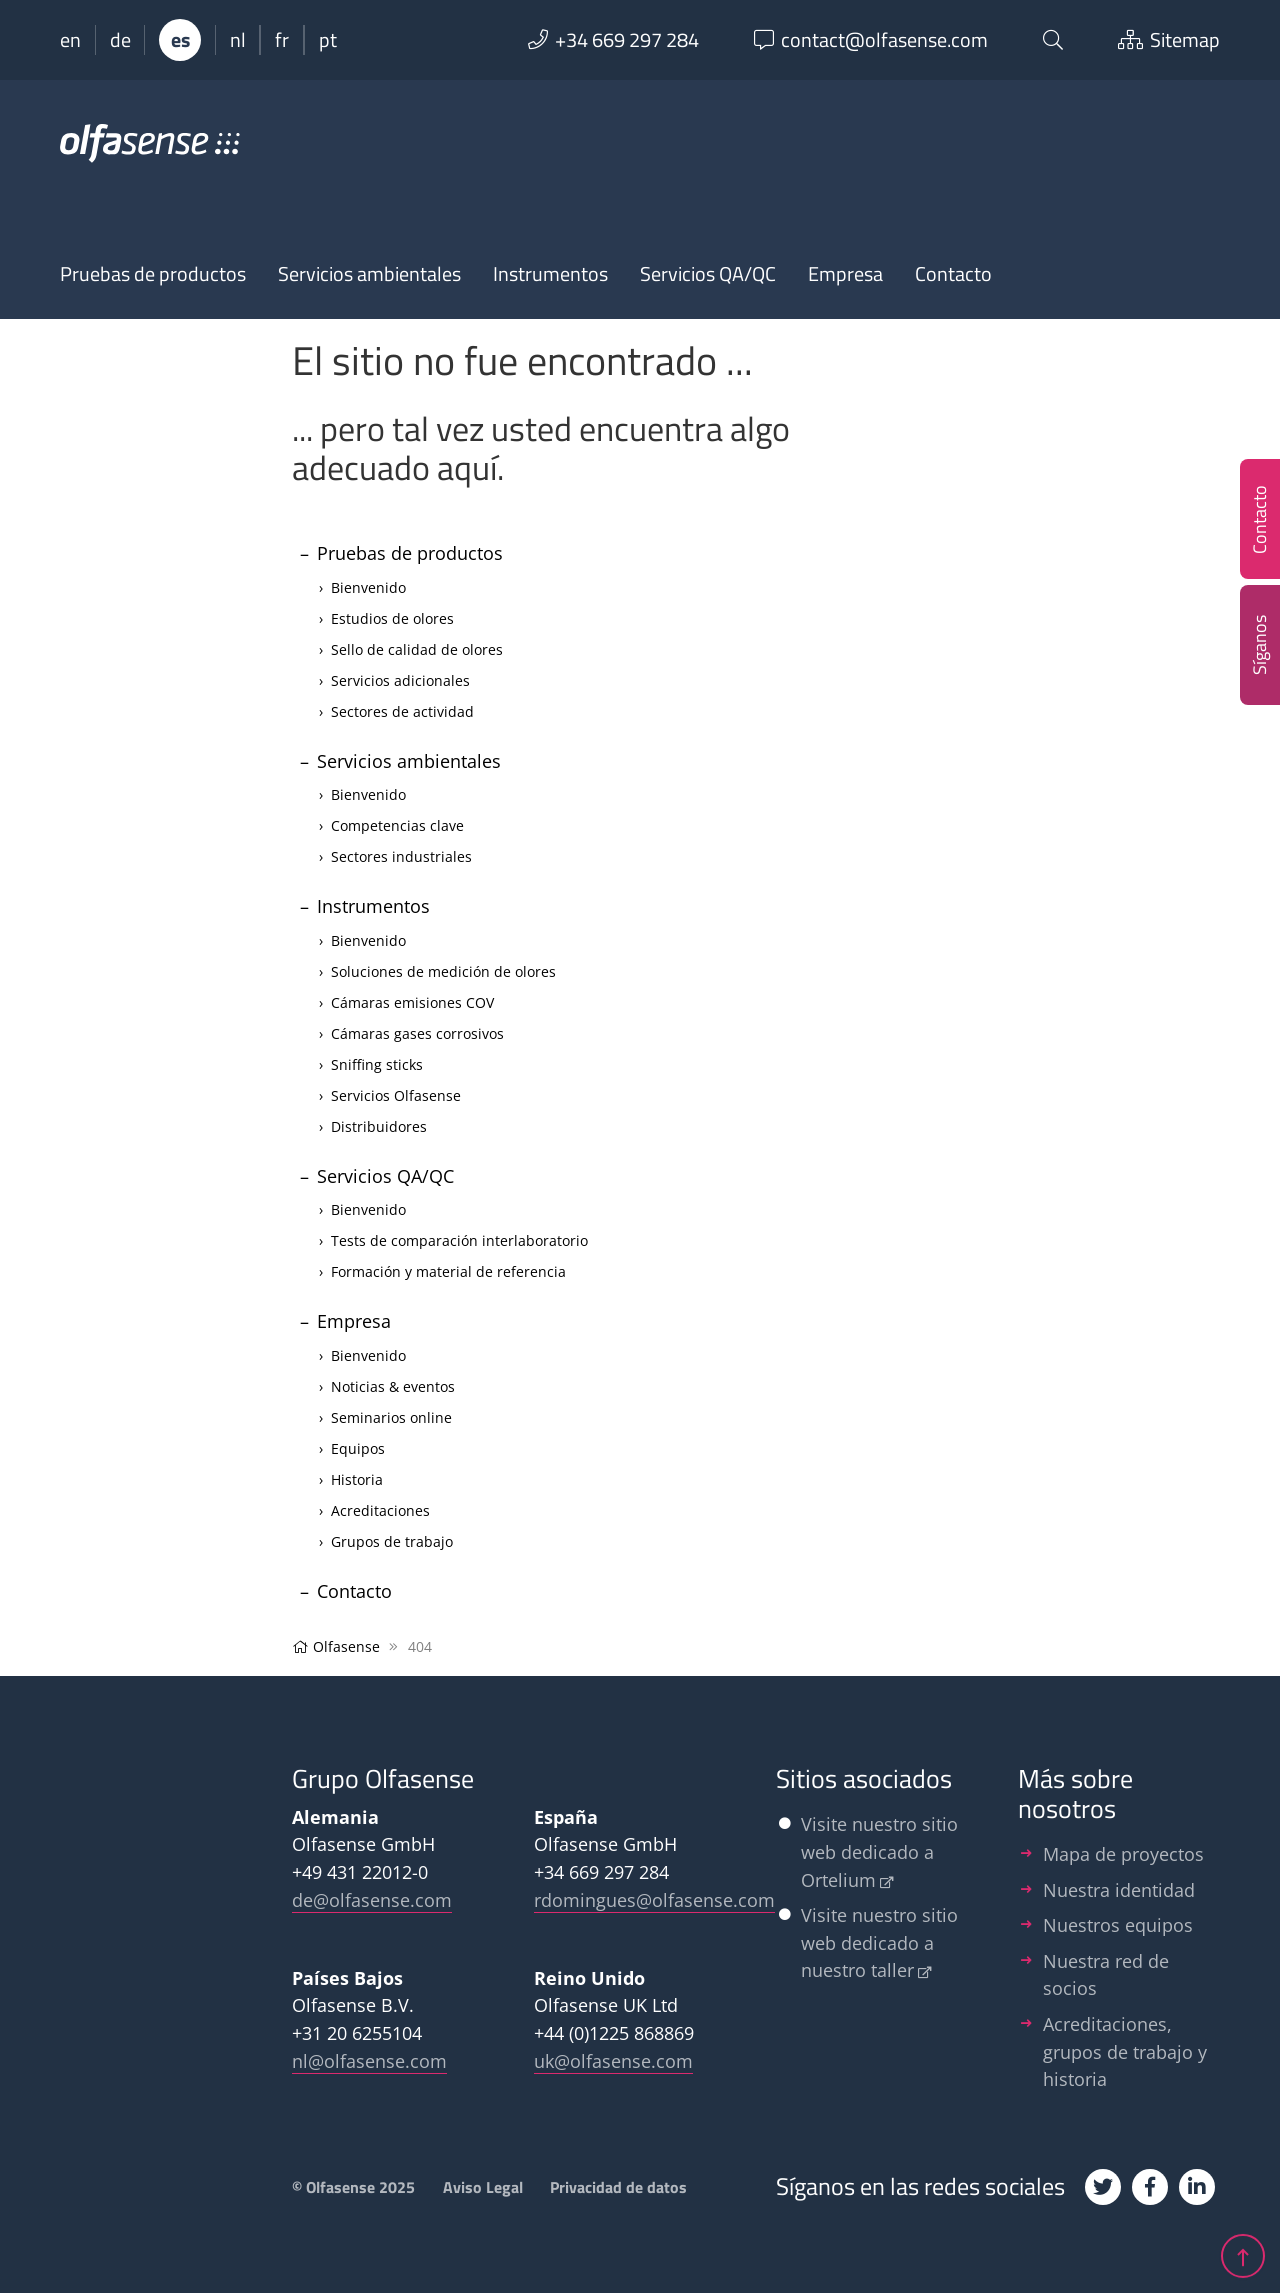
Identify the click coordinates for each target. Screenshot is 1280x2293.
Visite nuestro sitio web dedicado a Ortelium (879, 1851)
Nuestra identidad (1119, 1889)
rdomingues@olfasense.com (654, 1899)
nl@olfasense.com (369, 2060)
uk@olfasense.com (613, 2060)
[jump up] (1243, 2251)
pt (328, 40)
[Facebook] (1150, 2187)
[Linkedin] (1197, 2187)
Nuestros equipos (1118, 1924)
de (120, 40)
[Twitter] (1103, 2187)
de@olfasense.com (372, 1899)
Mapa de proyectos (1123, 1853)
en (70, 40)
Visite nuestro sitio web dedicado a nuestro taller (879, 1942)
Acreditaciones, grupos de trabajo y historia (1125, 2051)
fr (282, 40)
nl (238, 40)
